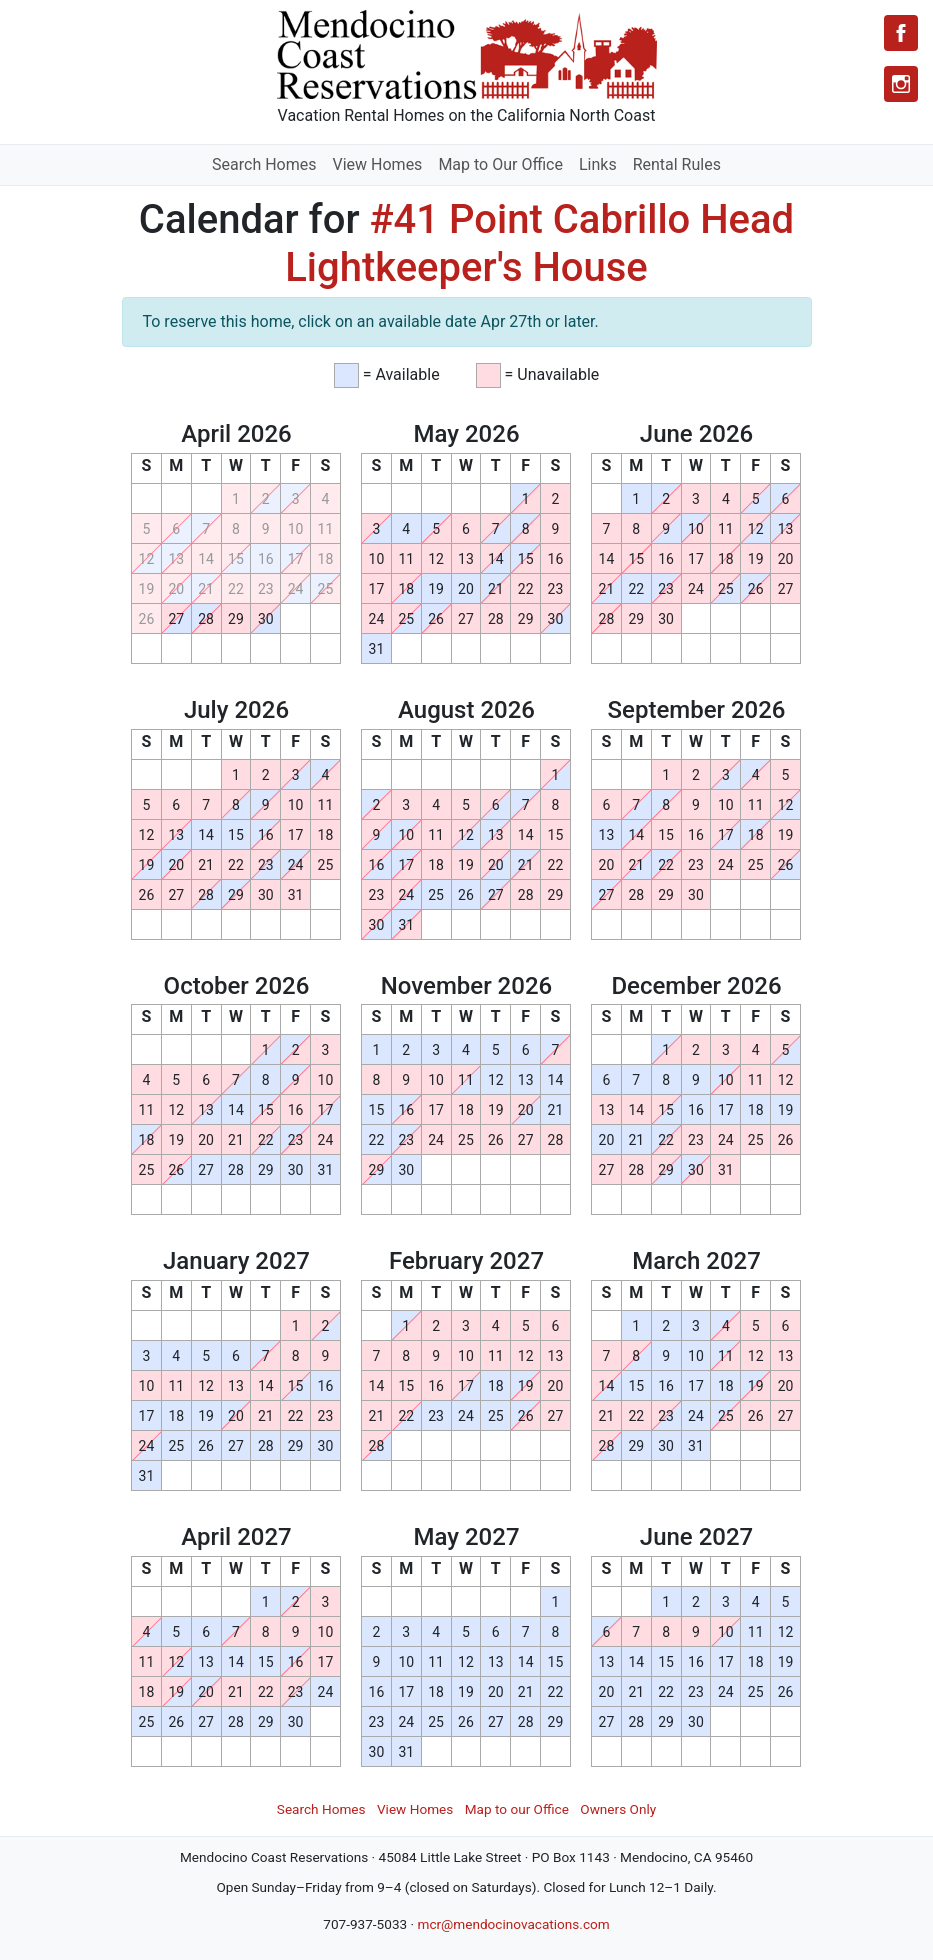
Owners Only (618, 1809)
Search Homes (264, 164)
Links (598, 164)
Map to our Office (517, 1809)
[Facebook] (901, 33)
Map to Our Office (500, 164)
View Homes (378, 164)
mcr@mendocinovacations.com (513, 1924)
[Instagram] (901, 84)
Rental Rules (677, 164)
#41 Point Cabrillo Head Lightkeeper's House (539, 243)
